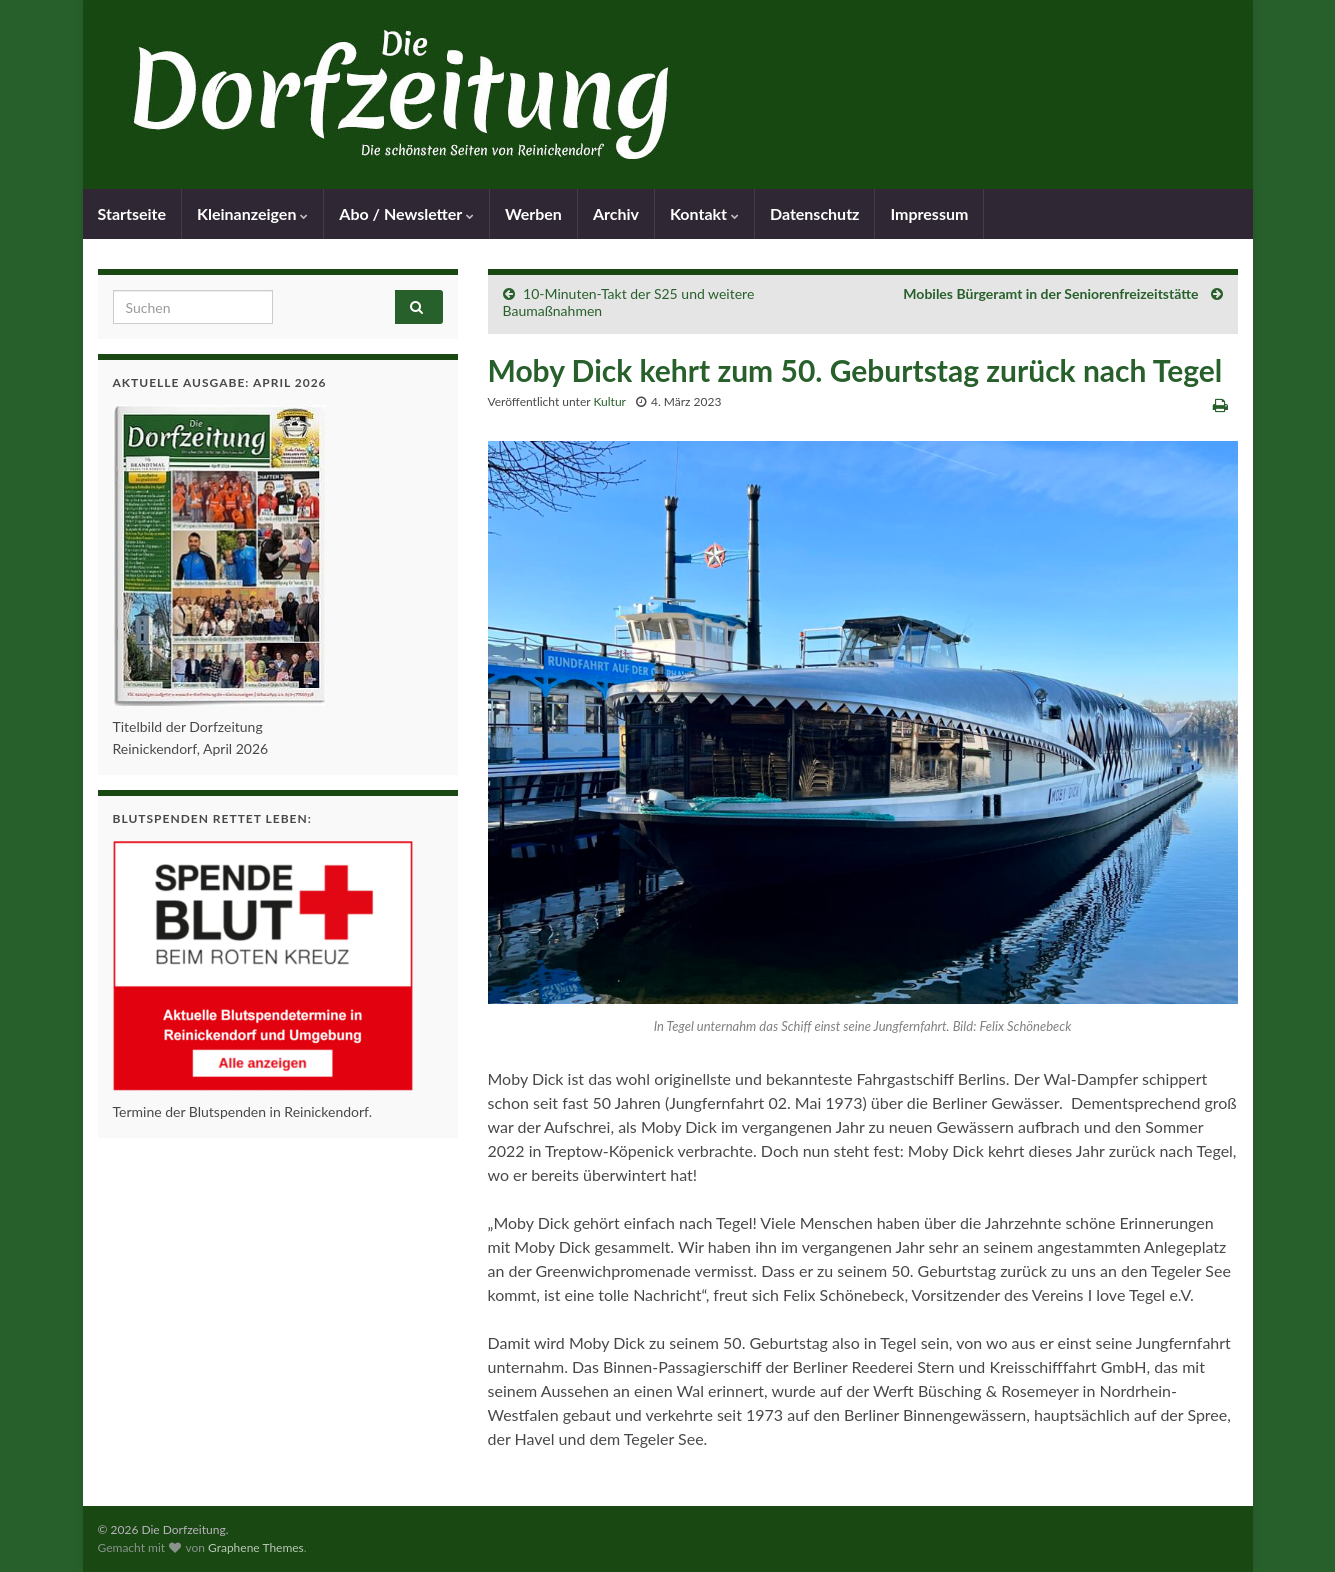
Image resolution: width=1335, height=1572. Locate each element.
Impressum (929, 213)
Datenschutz (815, 213)
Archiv (616, 213)
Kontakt (704, 213)
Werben (533, 213)
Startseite (132, 213)
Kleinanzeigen (252, 213)
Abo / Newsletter (406, 213)
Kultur (609, 401)
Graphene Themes (256, 1547)
